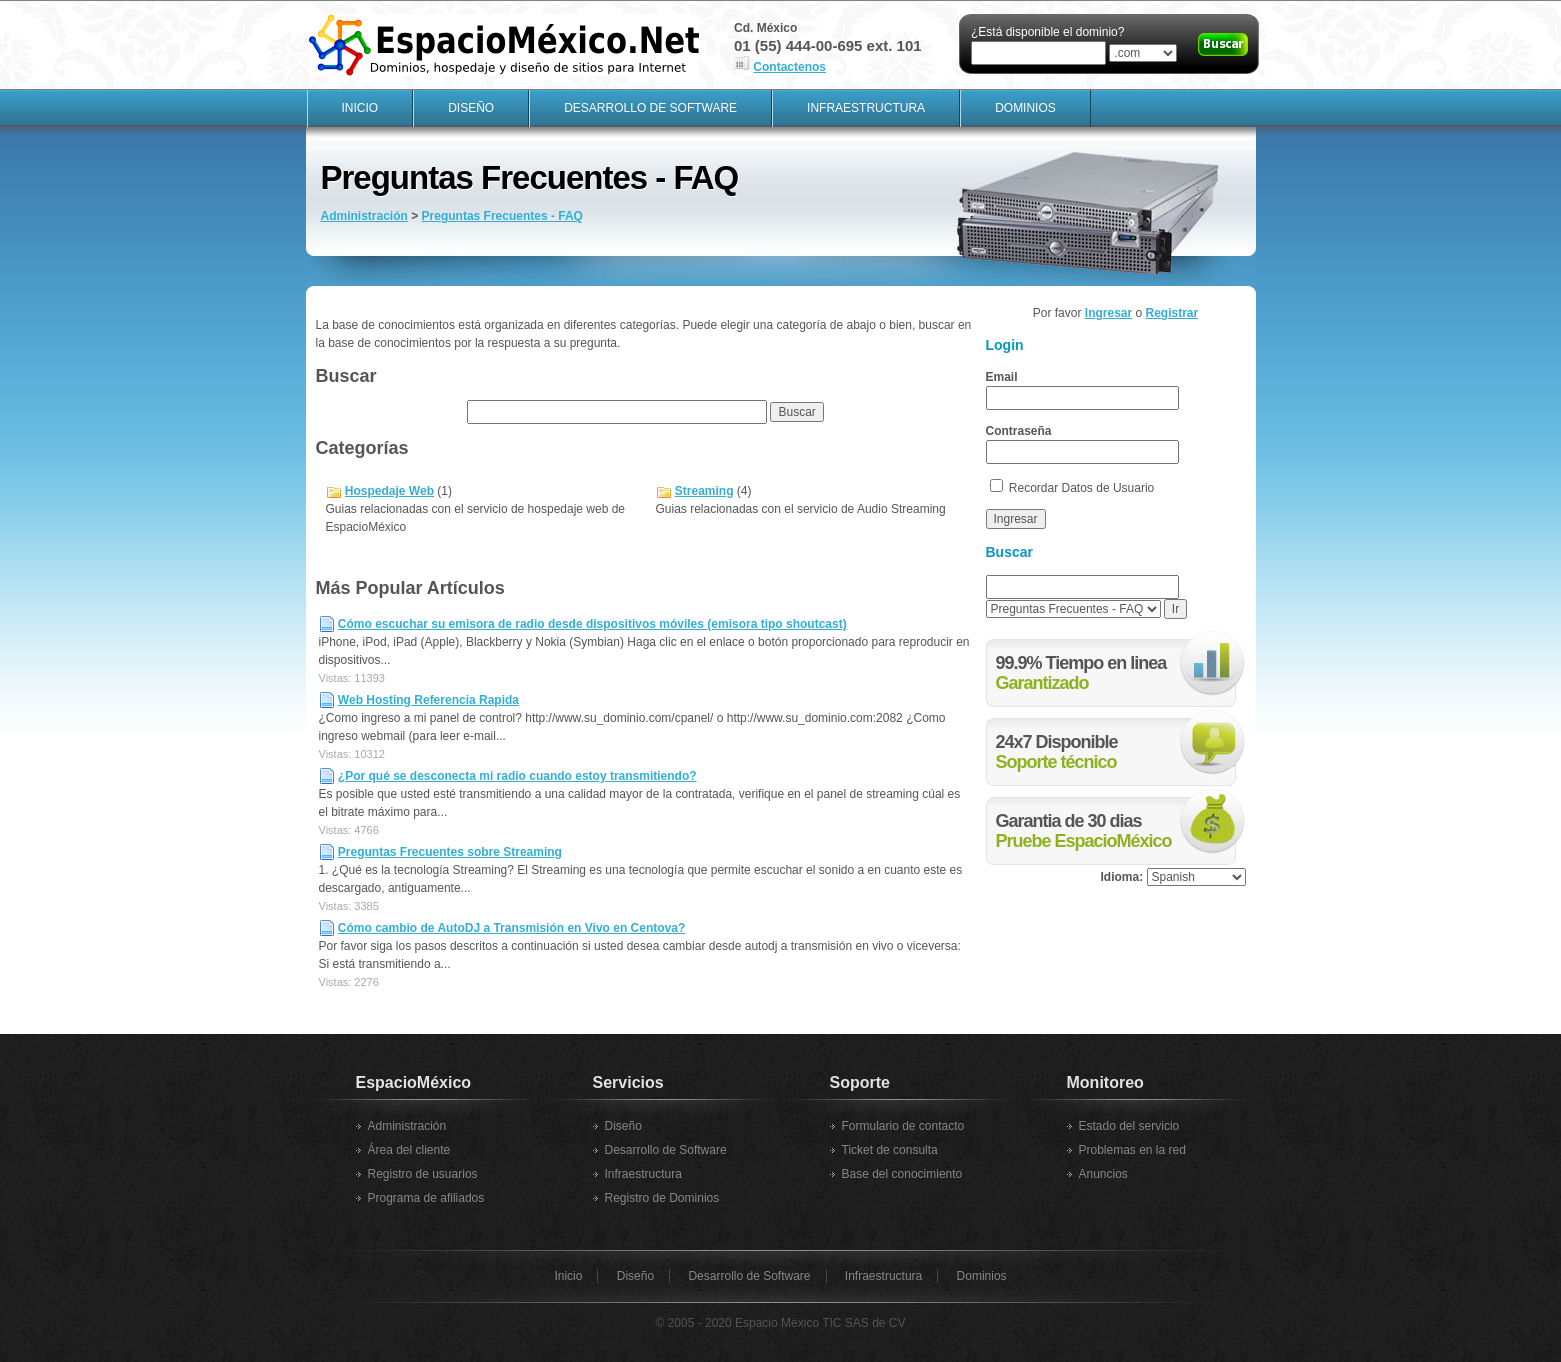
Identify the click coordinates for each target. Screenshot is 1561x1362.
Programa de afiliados (426, 1198)
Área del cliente (409, 1150)
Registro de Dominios (662, 1198)
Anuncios (1103, 1174)
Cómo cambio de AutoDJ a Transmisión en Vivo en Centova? (511, 928)
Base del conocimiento (902, 1174)
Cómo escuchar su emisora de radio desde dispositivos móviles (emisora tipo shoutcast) (592, 624)
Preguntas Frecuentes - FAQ (502, 216)
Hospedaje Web (389, 491)
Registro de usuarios (423, 1174)
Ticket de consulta (890, 1150)
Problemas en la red (1132, 1150)
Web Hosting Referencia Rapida (428, 700)
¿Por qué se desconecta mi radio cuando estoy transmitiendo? (517, 776)
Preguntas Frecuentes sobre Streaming (450, 852)
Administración (364, 216)
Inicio (360, 108)
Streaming (704, 491)
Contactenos (789, 67)
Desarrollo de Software (650, 108)
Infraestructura (866, 108)
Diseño (471, 108)
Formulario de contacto (903, 1126)
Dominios (1025, 108)
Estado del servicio (1129, 1126)
